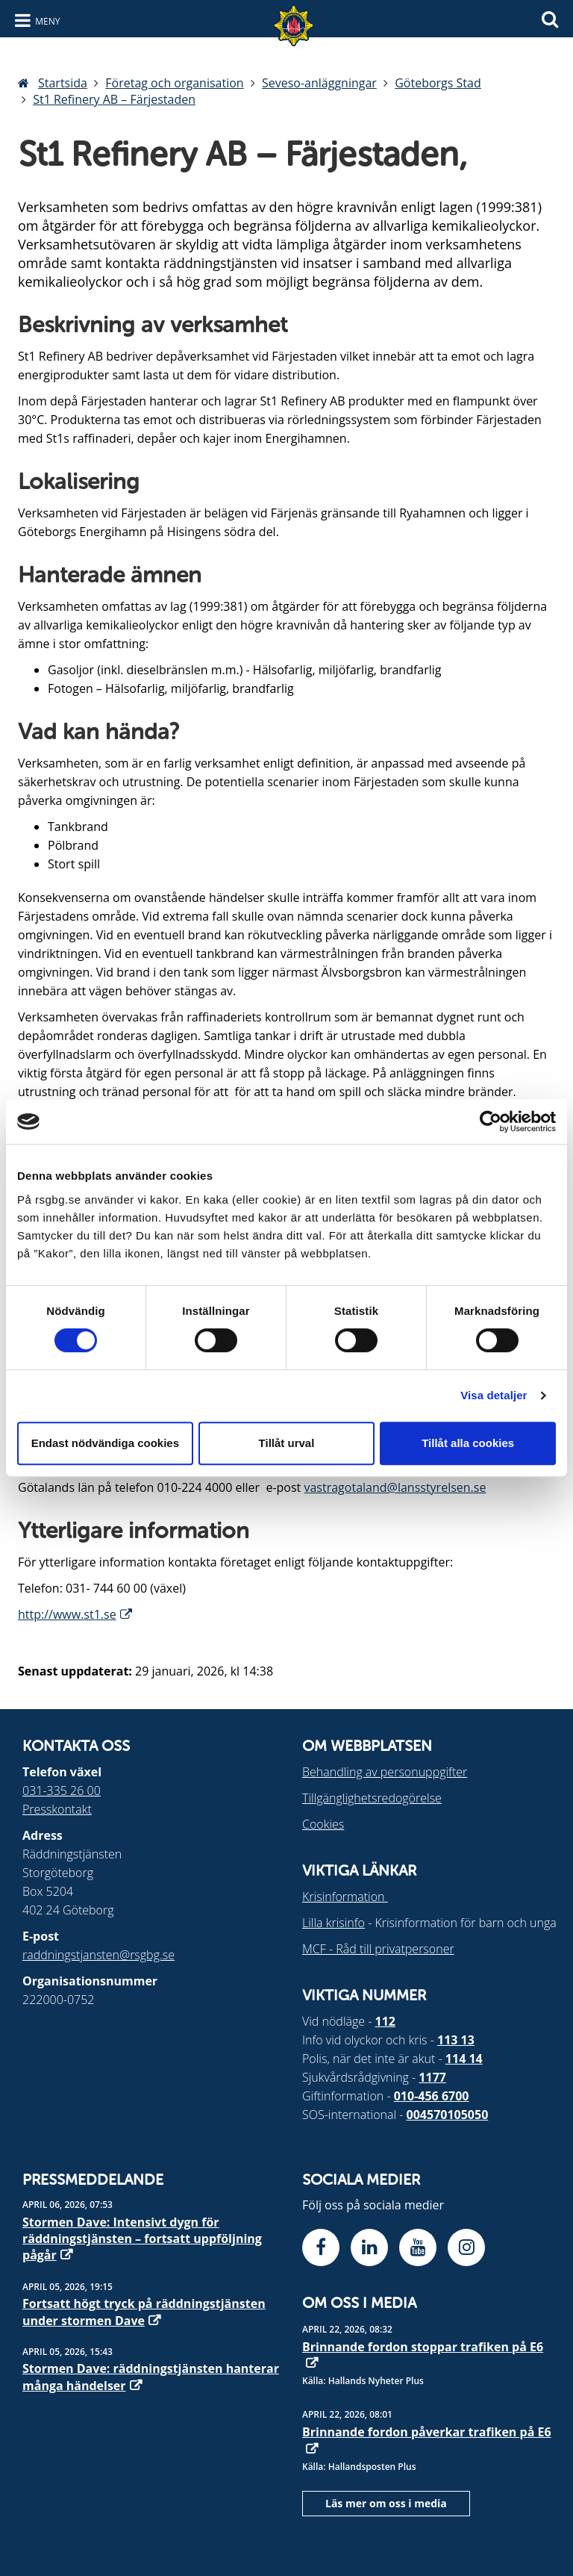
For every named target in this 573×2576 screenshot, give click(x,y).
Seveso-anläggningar (319, 83)
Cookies (323, 1824)
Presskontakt (57, 1809)
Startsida (62, 83)
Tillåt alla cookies (468, 1443)
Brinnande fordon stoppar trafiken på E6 (422, 2347)
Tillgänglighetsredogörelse (372, 1798)
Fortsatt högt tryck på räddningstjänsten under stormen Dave (144, 2311)
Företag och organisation (174, 83)
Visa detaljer (493, 1395)
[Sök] (550, 17)
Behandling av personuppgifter (384, 1772)
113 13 (456, 2040)
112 (385, 2021)
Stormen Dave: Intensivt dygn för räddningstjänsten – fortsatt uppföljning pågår (142, 2239)
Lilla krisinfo (333, 1922)
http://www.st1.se (67, 1614)
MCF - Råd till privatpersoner (378, 1949)
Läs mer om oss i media (386, 2503)
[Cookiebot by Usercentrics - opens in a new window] (490, 1121)
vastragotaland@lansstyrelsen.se (395, 1487)
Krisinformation (345, 1896)
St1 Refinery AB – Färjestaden (114, 99)
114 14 (464, 2058)
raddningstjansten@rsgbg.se (98, 1955)
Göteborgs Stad (438, 83)
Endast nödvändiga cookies (105, 1443)
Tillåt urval (287, 1443)
